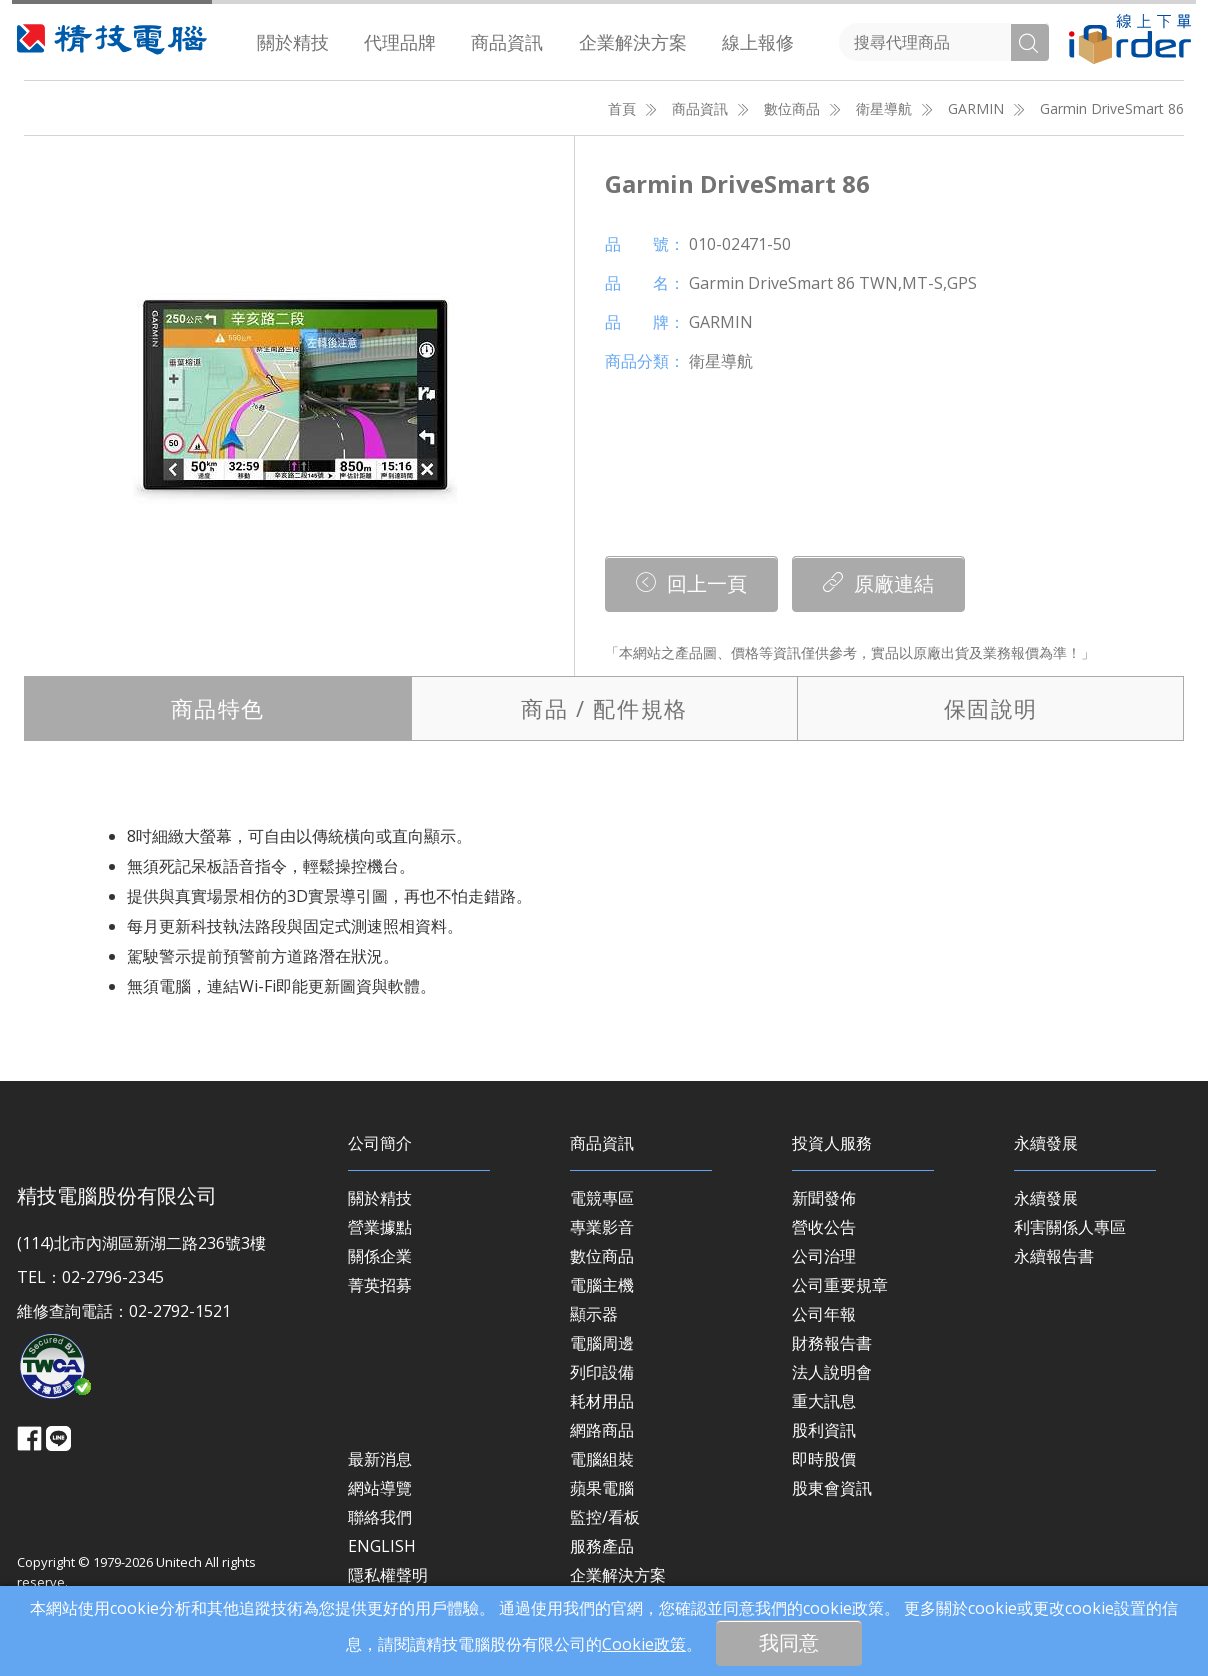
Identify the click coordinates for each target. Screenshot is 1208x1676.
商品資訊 (507, 42)
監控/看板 (605, 1517)
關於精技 (293, 42)
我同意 (789, 1642)
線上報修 (758, 42)
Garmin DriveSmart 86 (1112, 108)
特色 (218, 708)
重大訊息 (824, 1401)
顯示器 (594, 1314)
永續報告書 (1054, 1256)
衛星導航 (884, 108)
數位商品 (792, 108)
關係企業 (380, 1256)
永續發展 (1046, 1198)
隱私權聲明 (388, 1575)
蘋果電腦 (602, 1488)
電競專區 (602, 1198)
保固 (991, 708)
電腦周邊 (602, 1343)
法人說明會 (832, 1372)
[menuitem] (293, 42)
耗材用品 (602, 1401)
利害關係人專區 (1070, 1227)
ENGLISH (382, 1546)
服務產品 (602, 1546)
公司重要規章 (840, 1285)
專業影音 (602, 1227)
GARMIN (976, 108)
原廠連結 (878, 583)
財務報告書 (832, 1343)
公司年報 (824, 1314)
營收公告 (824, 1227)
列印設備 (602, 1372)
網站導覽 (380, 1488)
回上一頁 (691, 583)
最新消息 (380, 1459)
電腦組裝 (602, 1459)
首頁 (622, 108)
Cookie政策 (644, 1644)
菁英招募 (380, 1285)
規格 (604, 708)
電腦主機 (602, 1285)
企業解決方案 (633, 42)
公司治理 (824, 1256)
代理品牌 (400, 42)
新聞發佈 (824, 1198)
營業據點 (380, 1227)
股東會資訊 (832, 1488)
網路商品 (602, 1430)
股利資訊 (824, 1430)
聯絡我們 (380, 1517)
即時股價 (824, 1459)
